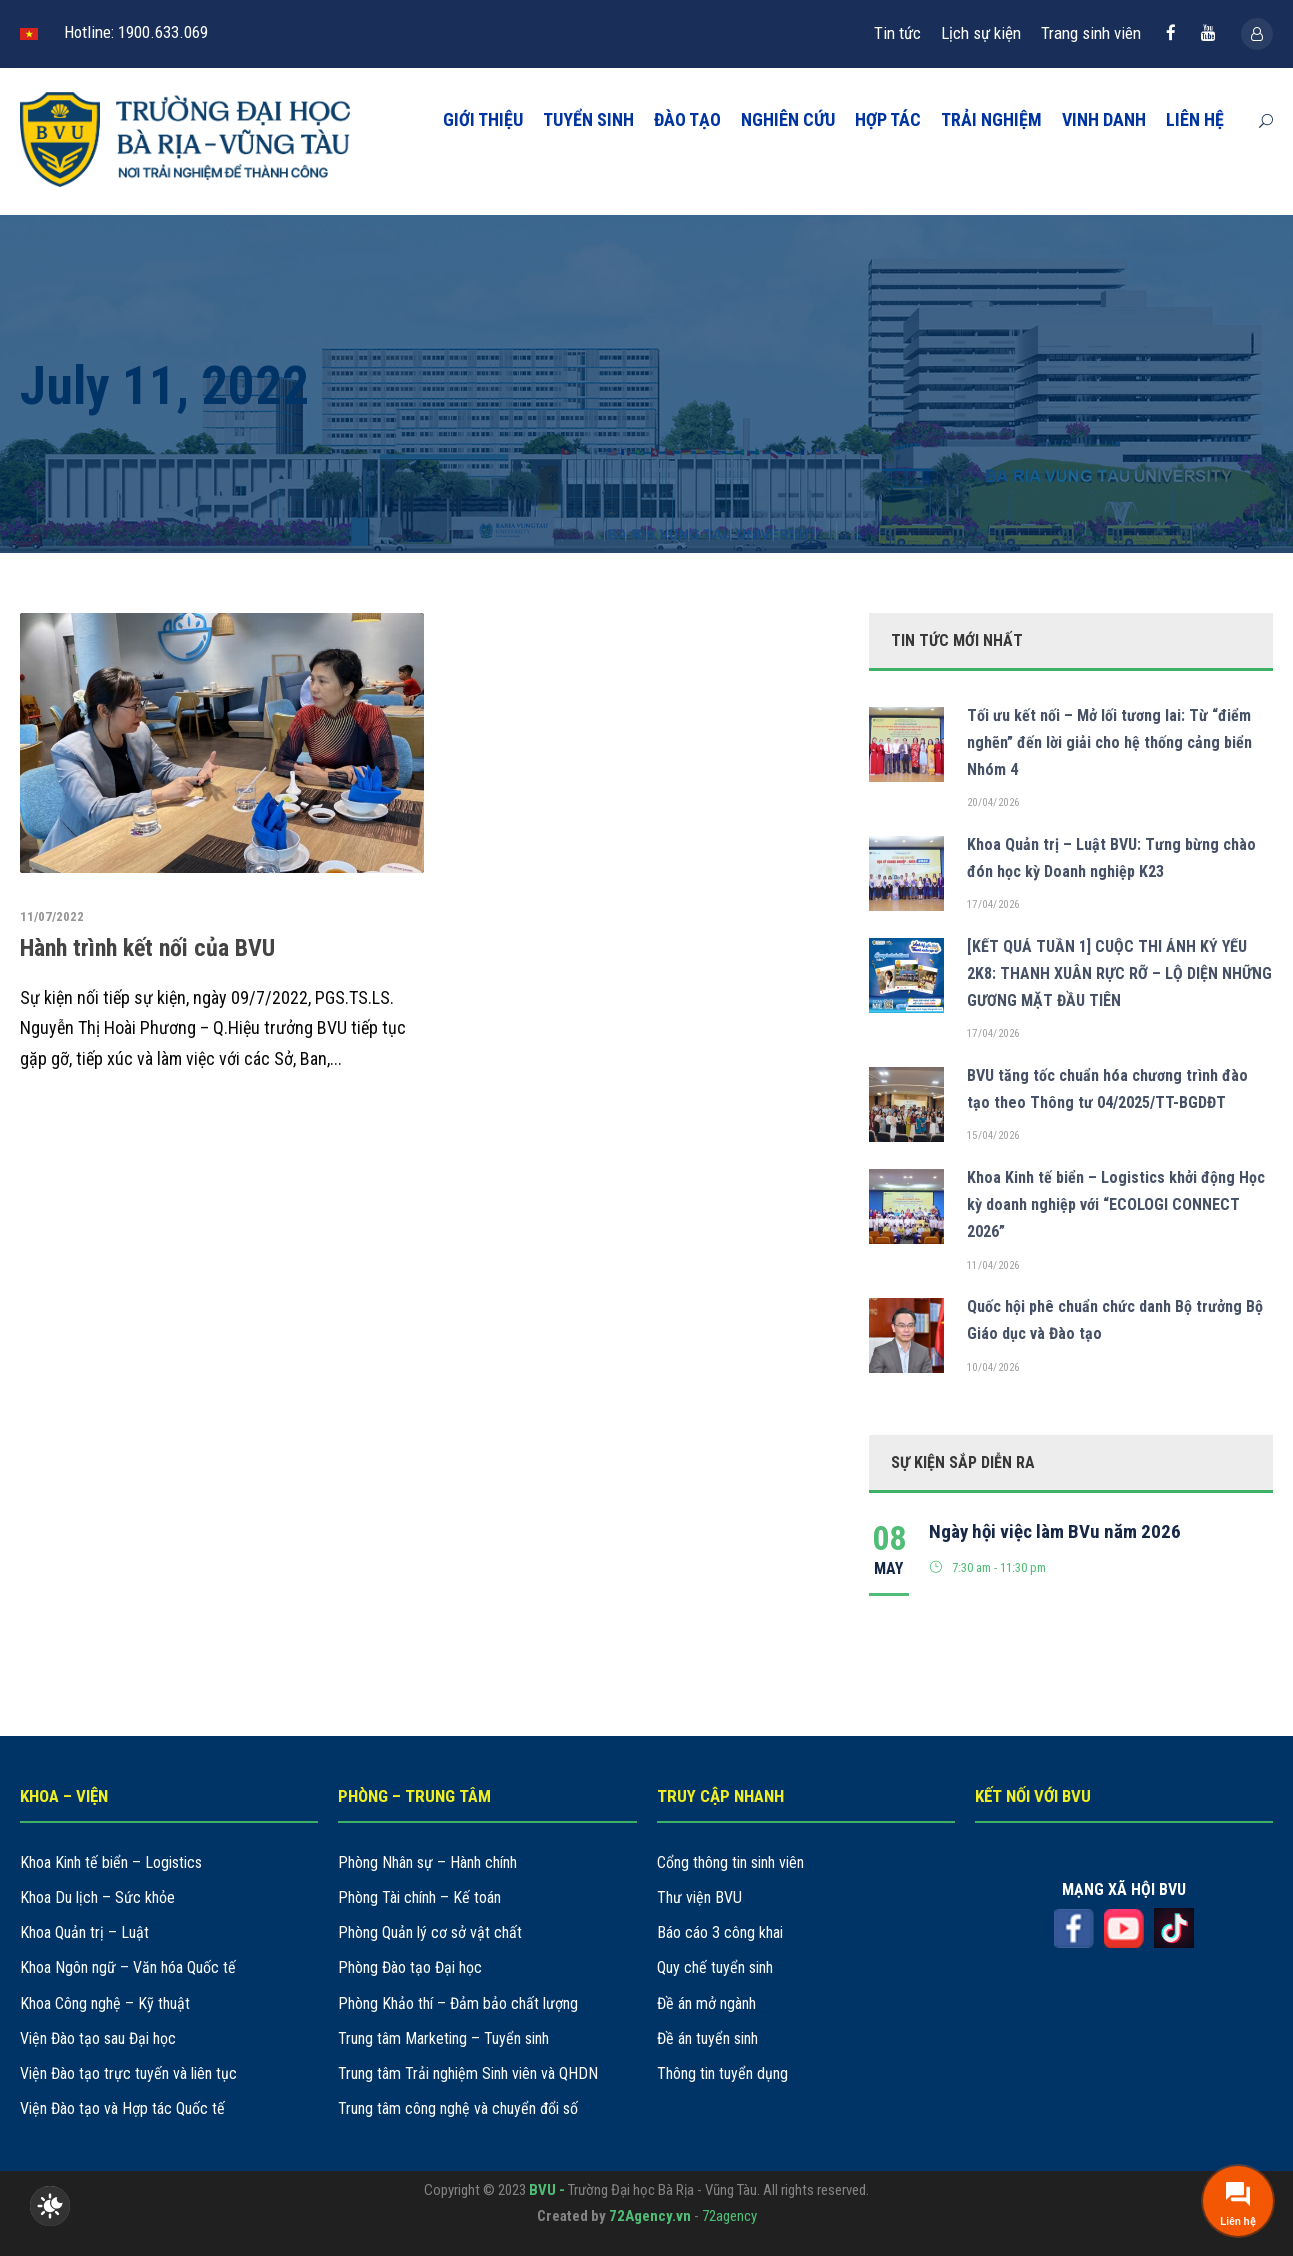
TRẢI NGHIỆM (991, 119)
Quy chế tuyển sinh (715, 1967)
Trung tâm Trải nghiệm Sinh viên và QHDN (468, 2073)
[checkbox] (50, 2206)
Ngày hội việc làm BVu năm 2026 (1055, 1531)
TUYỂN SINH (588, 119)
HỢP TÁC (888, 119)
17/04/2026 (993, 904)
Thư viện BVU (699, 1897)
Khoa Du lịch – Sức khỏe (97, 1897)
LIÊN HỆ (1195, 119)
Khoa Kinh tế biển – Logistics (111, 1862)
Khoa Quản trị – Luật (84, 1932)
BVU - (548, 2190)
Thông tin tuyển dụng (722, 2073)
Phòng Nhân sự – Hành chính (427, 1862)
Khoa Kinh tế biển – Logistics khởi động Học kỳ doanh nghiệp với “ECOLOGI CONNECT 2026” (1116, 1204)
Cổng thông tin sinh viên (730, 1862)
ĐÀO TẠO (687, 119)
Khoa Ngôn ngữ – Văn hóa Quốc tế (128, 1967)
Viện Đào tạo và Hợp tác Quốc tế (122, 2108)
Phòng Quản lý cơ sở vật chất (430, 1932)
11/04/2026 (993, 1265)
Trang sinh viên (1091, 33)
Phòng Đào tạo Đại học (410, 1967)
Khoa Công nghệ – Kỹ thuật (105, 2003)
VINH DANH (1104, 119)
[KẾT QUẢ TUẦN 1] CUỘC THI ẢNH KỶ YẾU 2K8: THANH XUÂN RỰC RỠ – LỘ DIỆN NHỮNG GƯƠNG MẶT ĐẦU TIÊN (1119, 973)
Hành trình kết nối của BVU (147, 948)
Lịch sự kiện (981, 33)
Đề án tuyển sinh (707, 2038)
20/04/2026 (993, 802)
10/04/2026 (993, 1367)
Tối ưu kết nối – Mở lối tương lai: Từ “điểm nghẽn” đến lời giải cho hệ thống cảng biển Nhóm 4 (1109, 742)
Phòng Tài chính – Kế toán (419, 1897)
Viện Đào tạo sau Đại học (98, 2038)
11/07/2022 (52, 916)
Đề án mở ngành (706, 2003)
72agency (729, 2216)
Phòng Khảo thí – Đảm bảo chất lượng (458, 2003)
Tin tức (897, 33)
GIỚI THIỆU (483, 119)
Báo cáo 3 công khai (720, 1932)
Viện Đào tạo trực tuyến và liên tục (128, 2073)
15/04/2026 (993, 1135)
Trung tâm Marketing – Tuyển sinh (443, 2038)
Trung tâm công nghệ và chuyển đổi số (458, 2108)
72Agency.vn (650, 2216)
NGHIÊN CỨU (788, 119)
